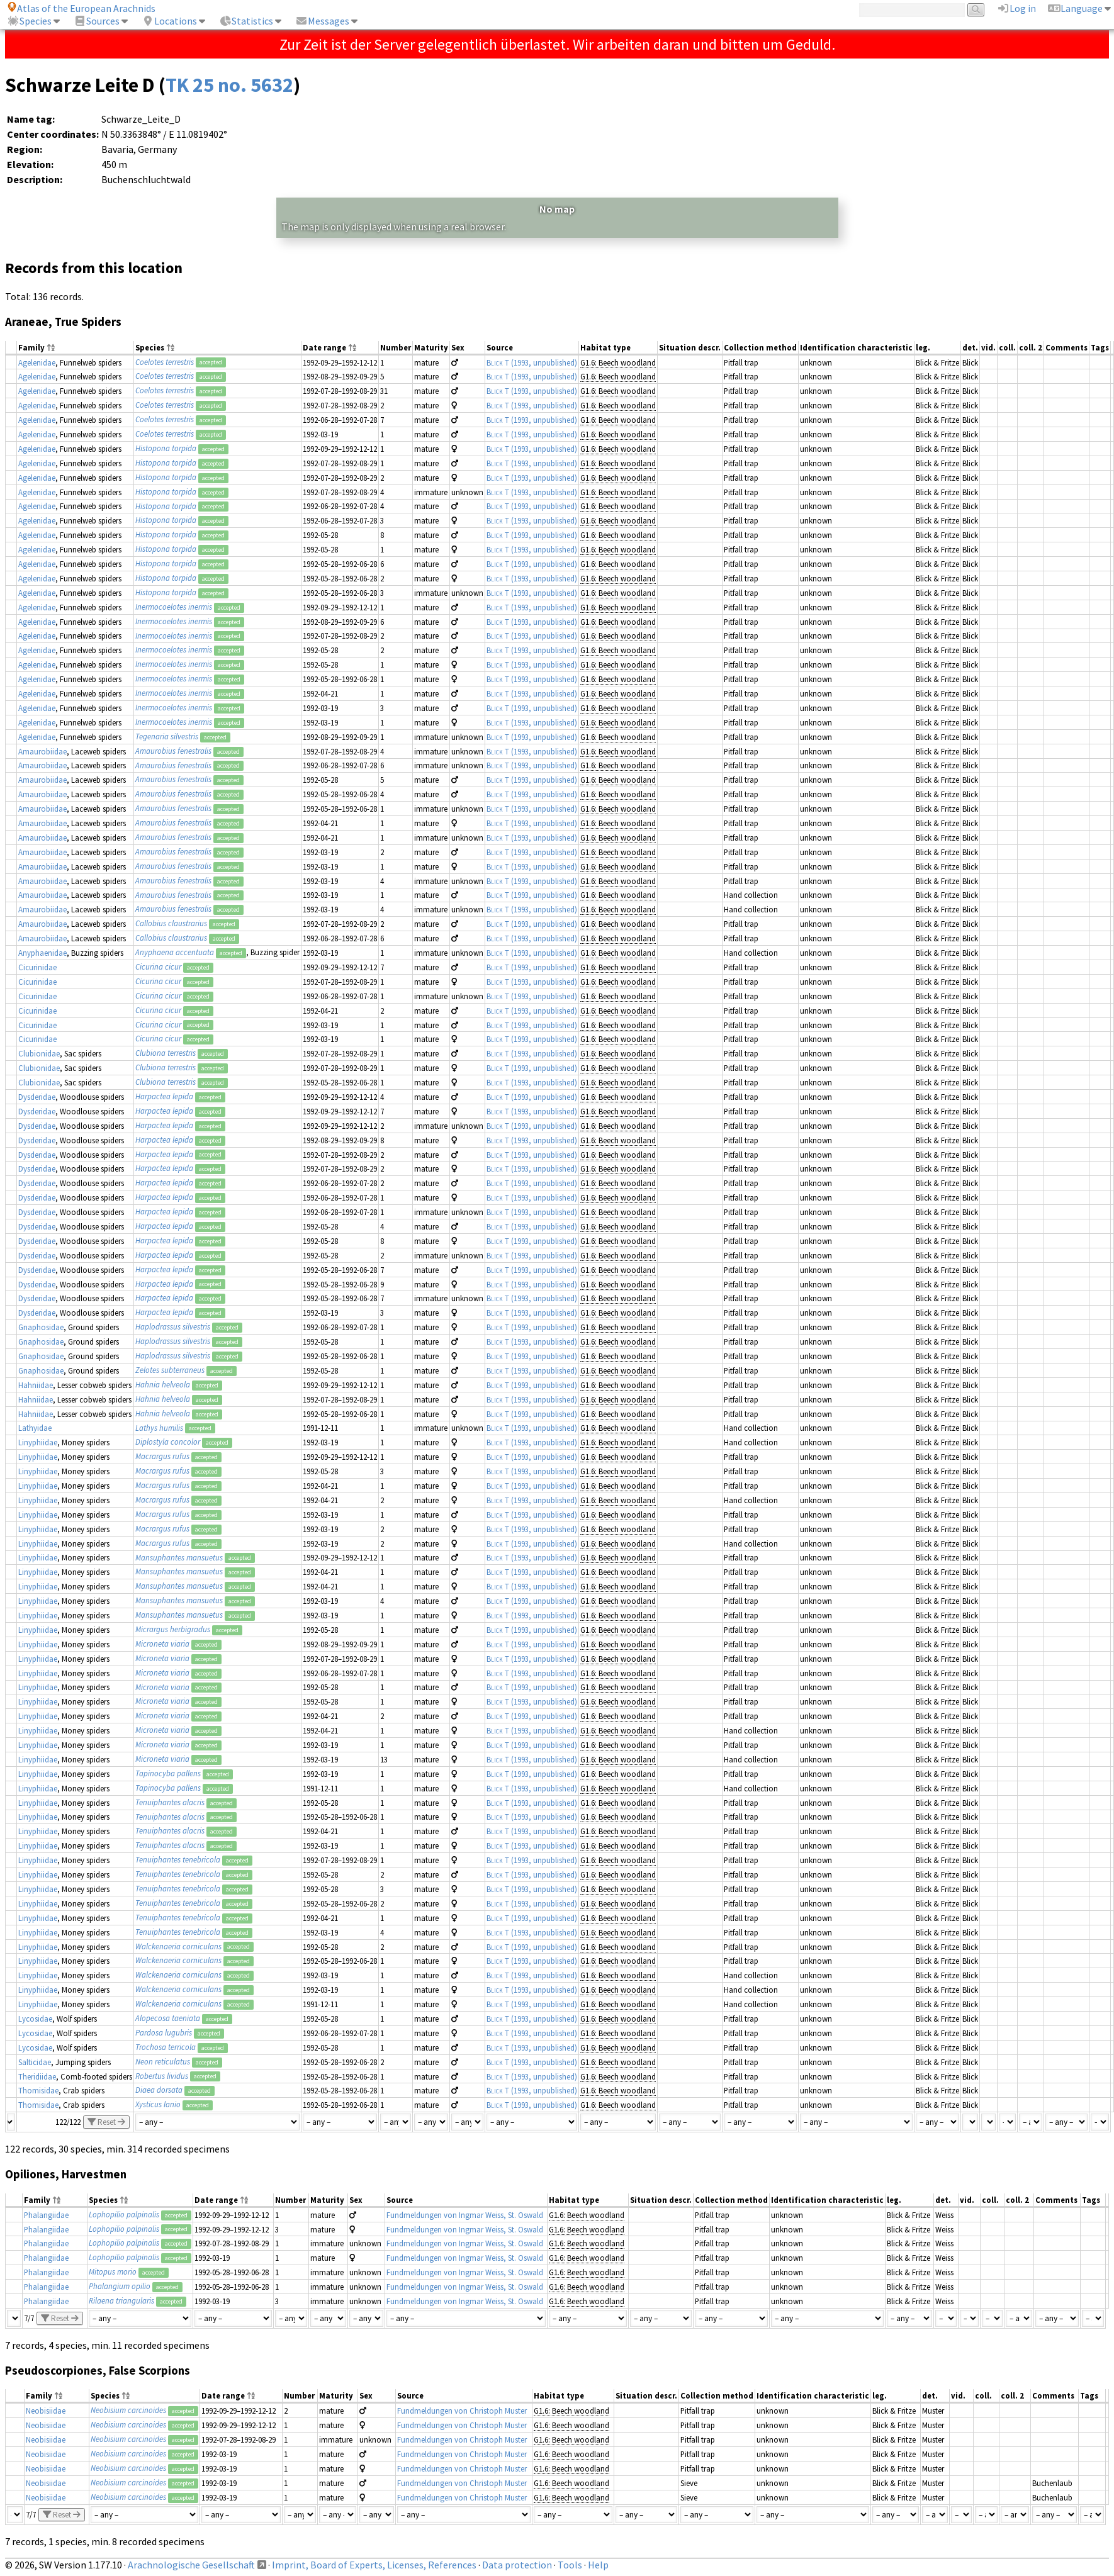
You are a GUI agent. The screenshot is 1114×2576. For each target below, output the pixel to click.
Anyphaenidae (42, 953)
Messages (322, 20)
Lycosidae (35, 2018)
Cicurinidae (37, 967)
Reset (106, 2122)
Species (29, 20)
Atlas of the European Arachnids (81, 8)
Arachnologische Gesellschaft (191, 2564)
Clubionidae (39, 1053)
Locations (169, 20)
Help (598, 2564)
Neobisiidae (45, 2410)
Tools (570, 2564)
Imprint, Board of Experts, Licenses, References (374, 2564)
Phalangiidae (46, 2215)
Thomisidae (38, 2090)
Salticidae (34, 2062)
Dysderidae (36, 1097)
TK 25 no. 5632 (229, 85)
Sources (97, 20)
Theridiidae (37, 2076)
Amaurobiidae (42, 751)
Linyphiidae (37, 1442)
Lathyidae (35, 1428)
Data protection (517, 2564)
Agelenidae (36, 362)
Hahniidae (35, 1385)
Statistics (246, 20)
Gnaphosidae (41, 1327)
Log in (1016, 8)
